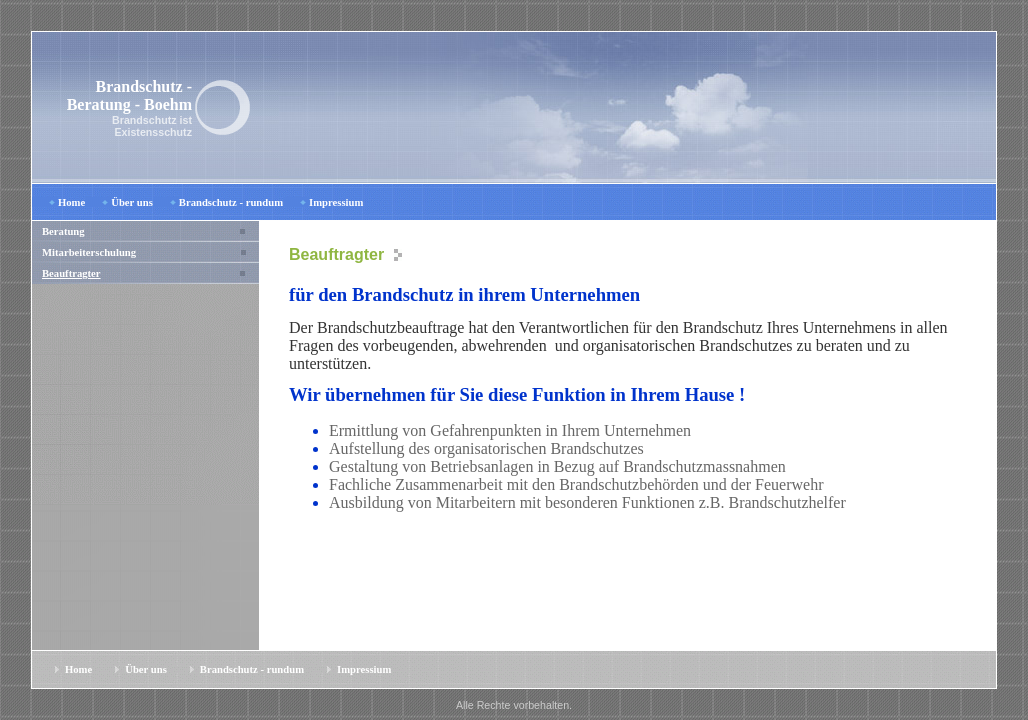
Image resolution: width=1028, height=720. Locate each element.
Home (71, 202)
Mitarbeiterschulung (89, 252)
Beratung (63, 231)
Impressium (336, 202)
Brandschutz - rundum (231, 202)
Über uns (132, 202)
